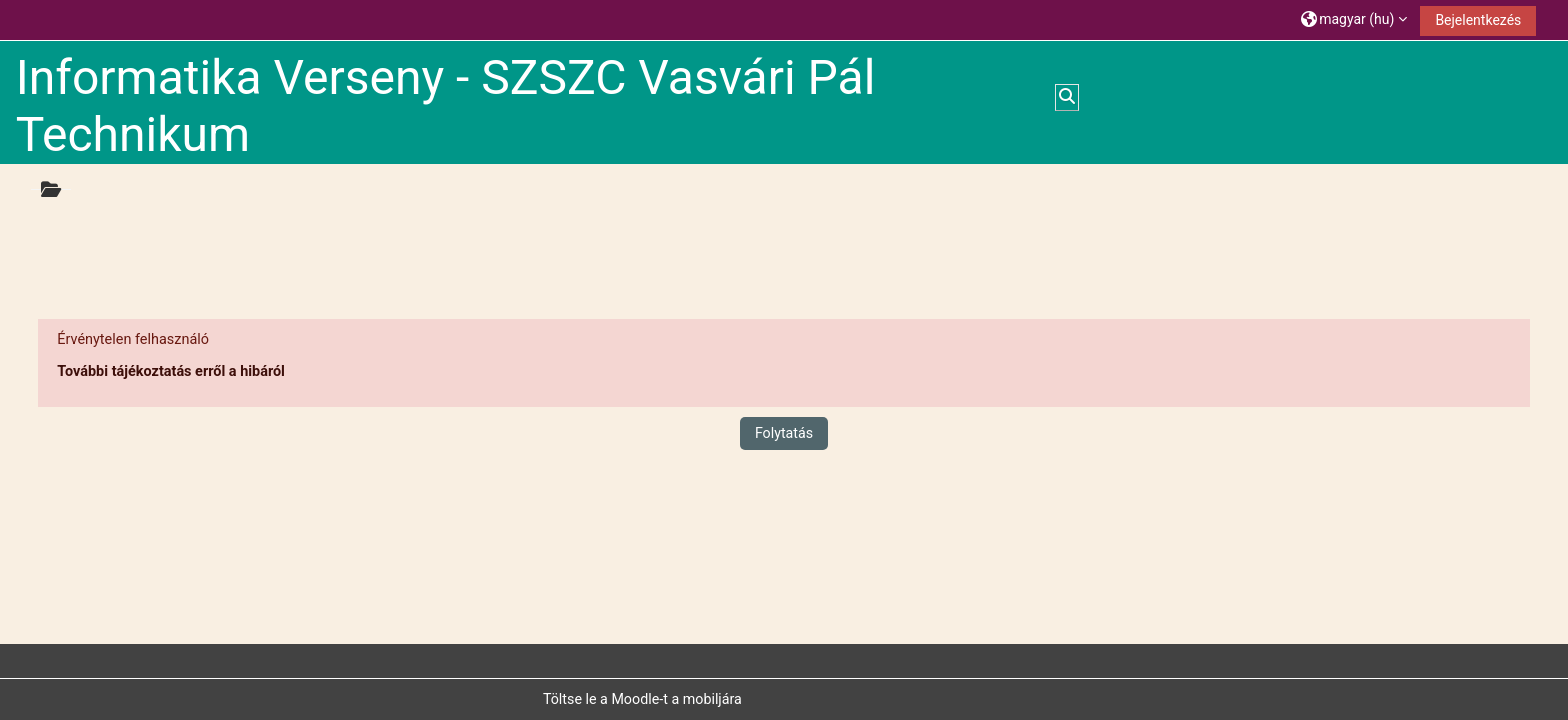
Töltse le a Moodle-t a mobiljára (642, 699)
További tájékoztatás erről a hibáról (171, 371)
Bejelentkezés (1478, 20)
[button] (1354, 19)
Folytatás (784, 433)
